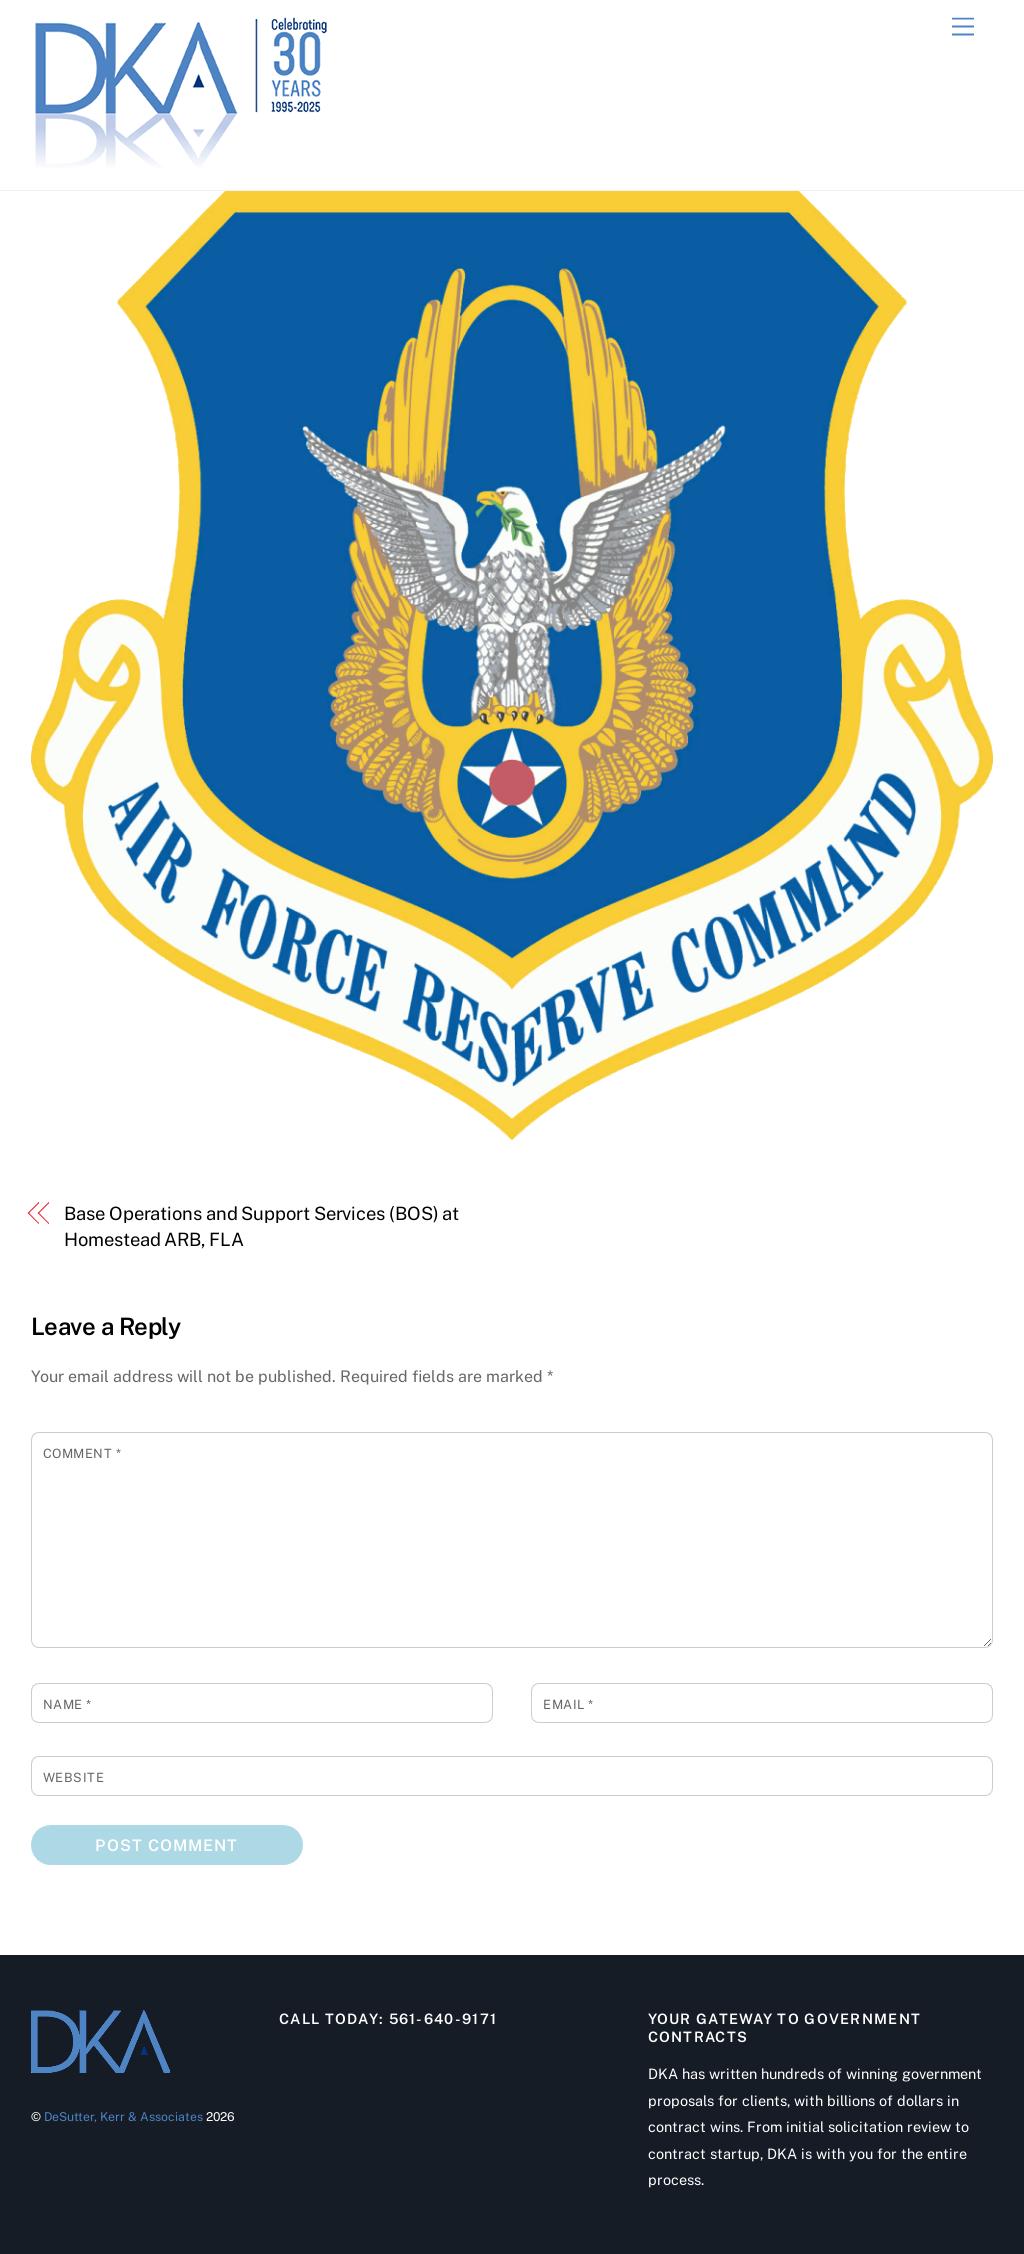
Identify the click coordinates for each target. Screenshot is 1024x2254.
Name (67, 1704)
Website (74, 1777)
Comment (82, 1453)
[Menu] (963, 27)
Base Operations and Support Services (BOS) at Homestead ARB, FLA (261, 1226)
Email (568, 1704)
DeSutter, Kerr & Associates (123, 2116)
